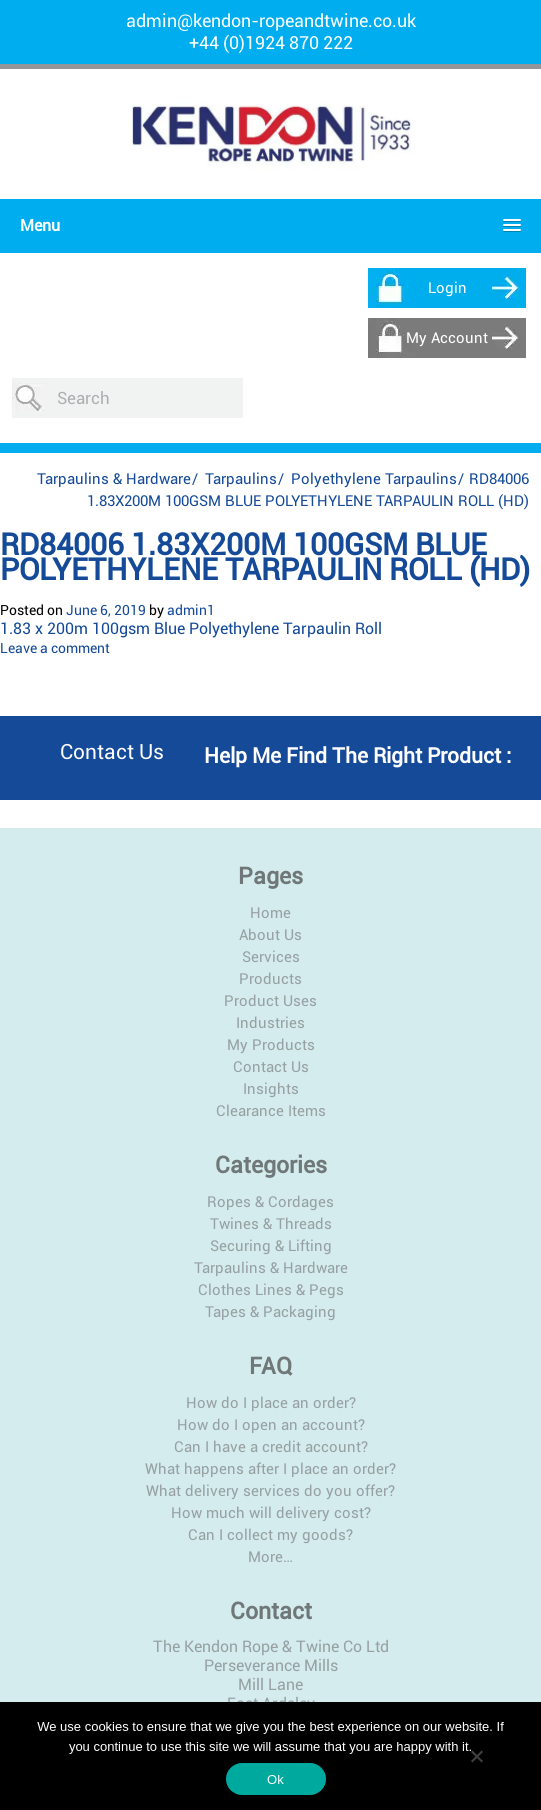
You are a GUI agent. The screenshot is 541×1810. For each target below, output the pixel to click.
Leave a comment (55, 608)
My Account (447, 338)
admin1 (191, 570)
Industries (270, 983)
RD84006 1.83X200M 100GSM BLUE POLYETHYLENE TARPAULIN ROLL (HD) (265, 517)
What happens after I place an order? (270, 1429)
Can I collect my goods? (270, 1495)
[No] (476, 1756)
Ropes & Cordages (270, 1162)
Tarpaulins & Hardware (114, 439)
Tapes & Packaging (270, 1272)
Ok (275, 1779)
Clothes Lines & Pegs (271, 1250)
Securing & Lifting (271, 1206)
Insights (271, 1049)
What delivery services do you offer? (270, 1451)
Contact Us (271, 1027)
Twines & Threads (271, 1184)
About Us (270, 895)
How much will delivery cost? (271, 1473)
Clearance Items (271, 1071)
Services (271, 917)
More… (270, 1517)
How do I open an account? (271, 1385)
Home (270, 873)
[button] (265, 225)
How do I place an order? (271, 1363)
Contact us (112, 712)
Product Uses (270, 961)
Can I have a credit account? (271, 1407)
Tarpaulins (241, 439)
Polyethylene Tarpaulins (374, 439)
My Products (271, 1005)
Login (447, 288)
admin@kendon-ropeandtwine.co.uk (271, 20)
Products (270, 939)
